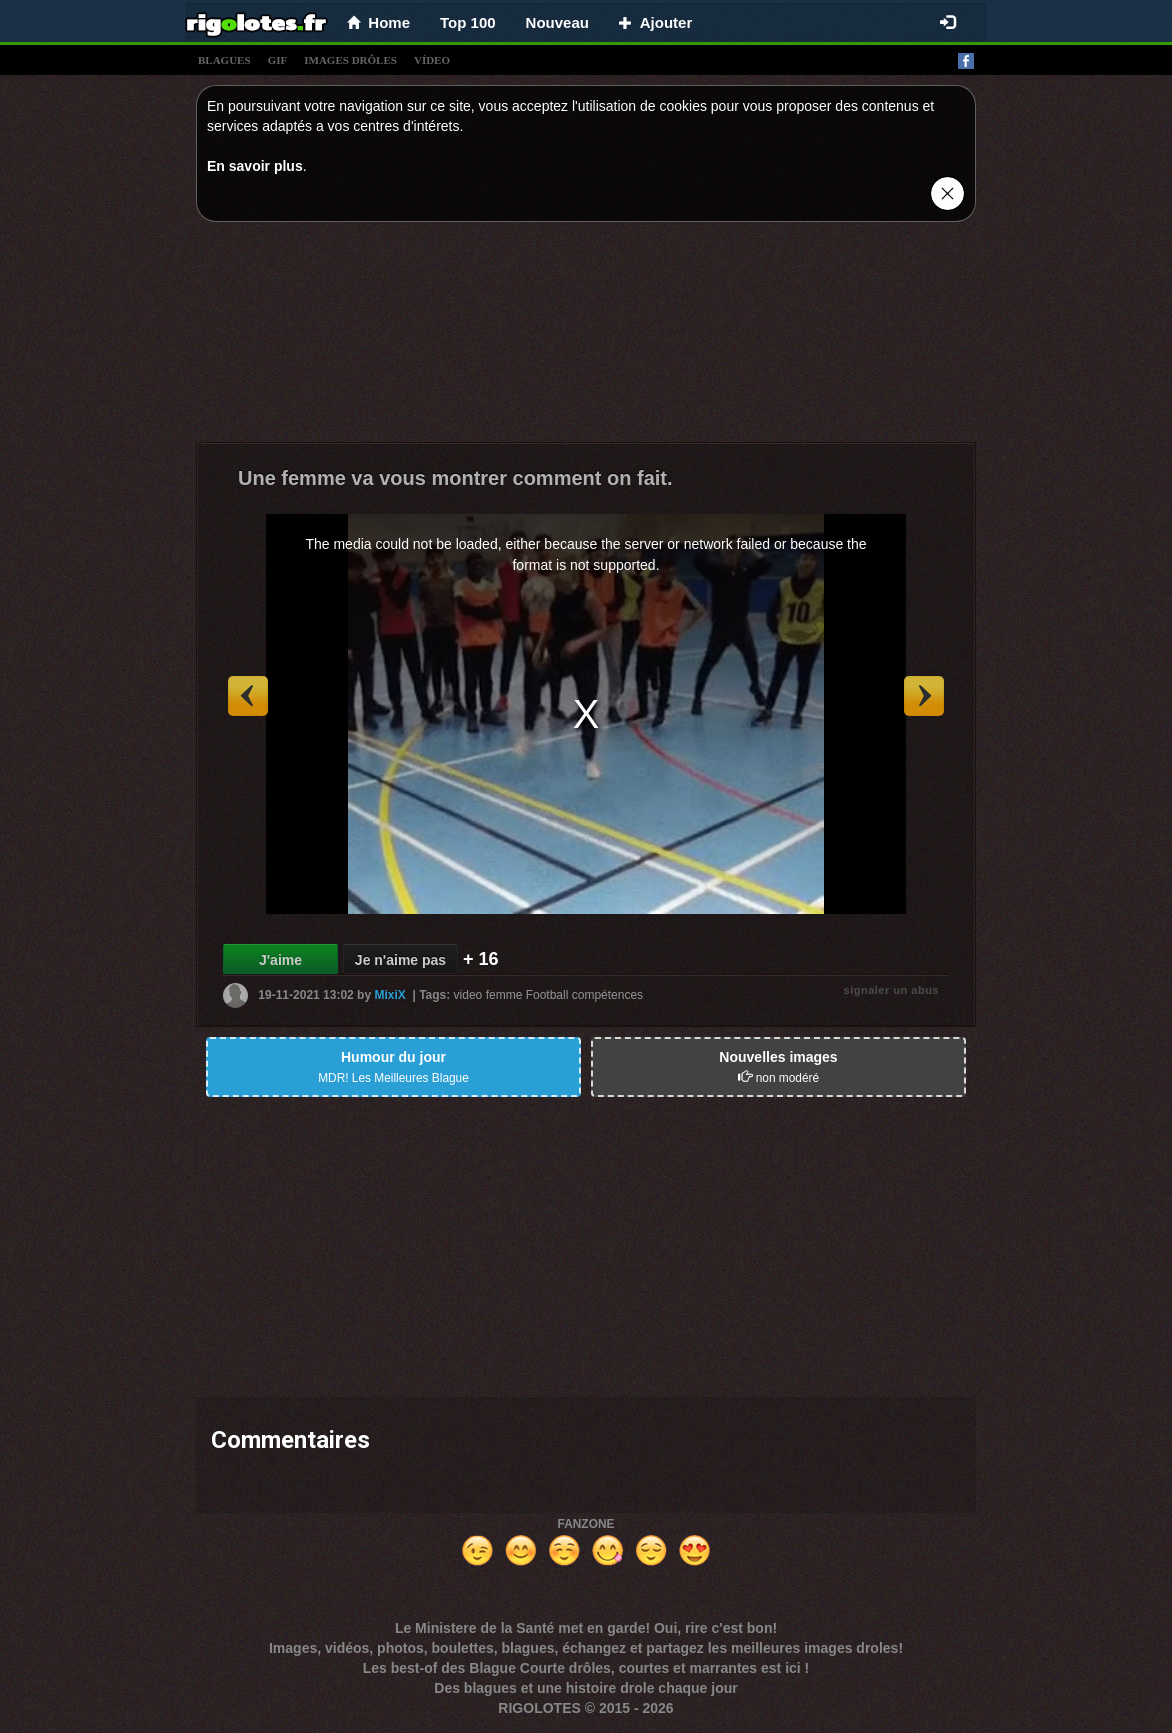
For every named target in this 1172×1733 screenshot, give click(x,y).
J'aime (280, 960)
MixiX (389, 995)
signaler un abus (891, 990)
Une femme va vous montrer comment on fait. (455, 478)
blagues (224, 60)
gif (278, 60)
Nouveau (557, 22)
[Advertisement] (586, 337)
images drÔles (350, 60)
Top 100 (468, 22)
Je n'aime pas (400, 960)
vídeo (432, 60)
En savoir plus (255, 166)
